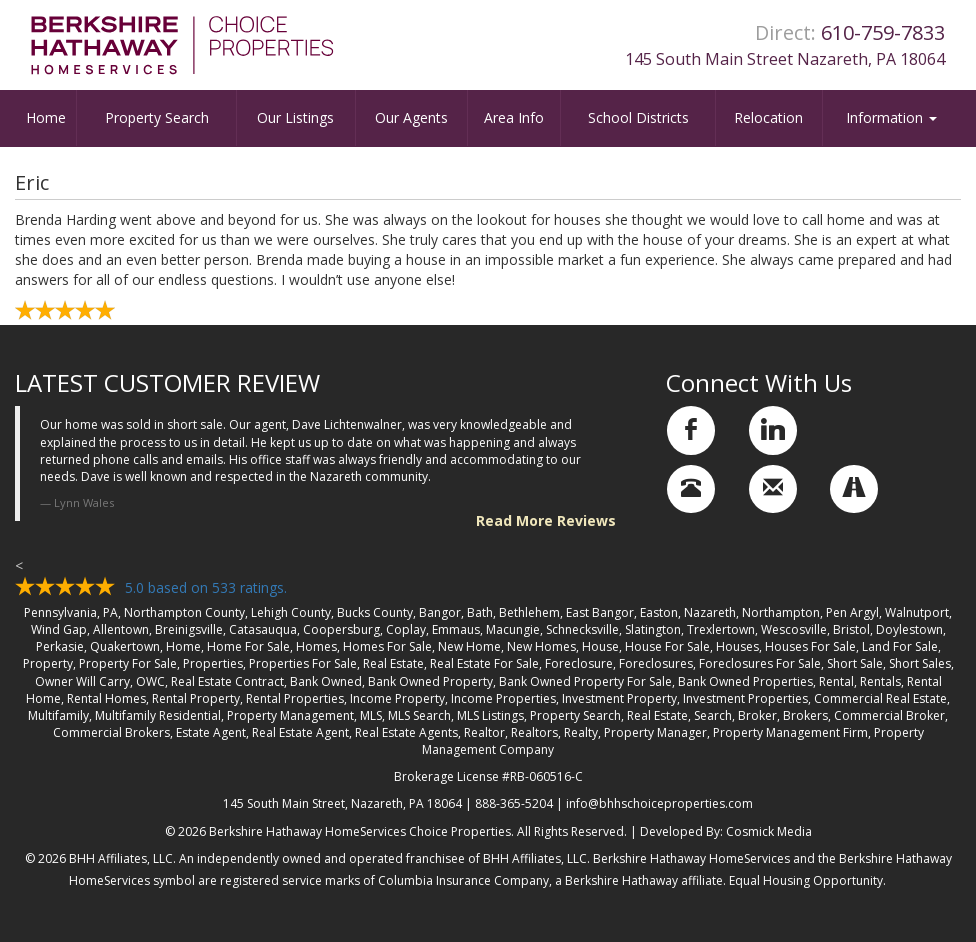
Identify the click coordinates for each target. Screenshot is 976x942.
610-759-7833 (883, 32)
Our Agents (411, 117)
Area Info (514, 117)
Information (891, 117)
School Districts (638, 117)
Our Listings (295, 117)
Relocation (768, 117)
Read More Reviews (546, 520)
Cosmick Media (769, 831)
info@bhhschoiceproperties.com (659, 803)
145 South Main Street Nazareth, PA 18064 (785, 59)
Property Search (157, 117)
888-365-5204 (514, 803)
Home (46, 117)
